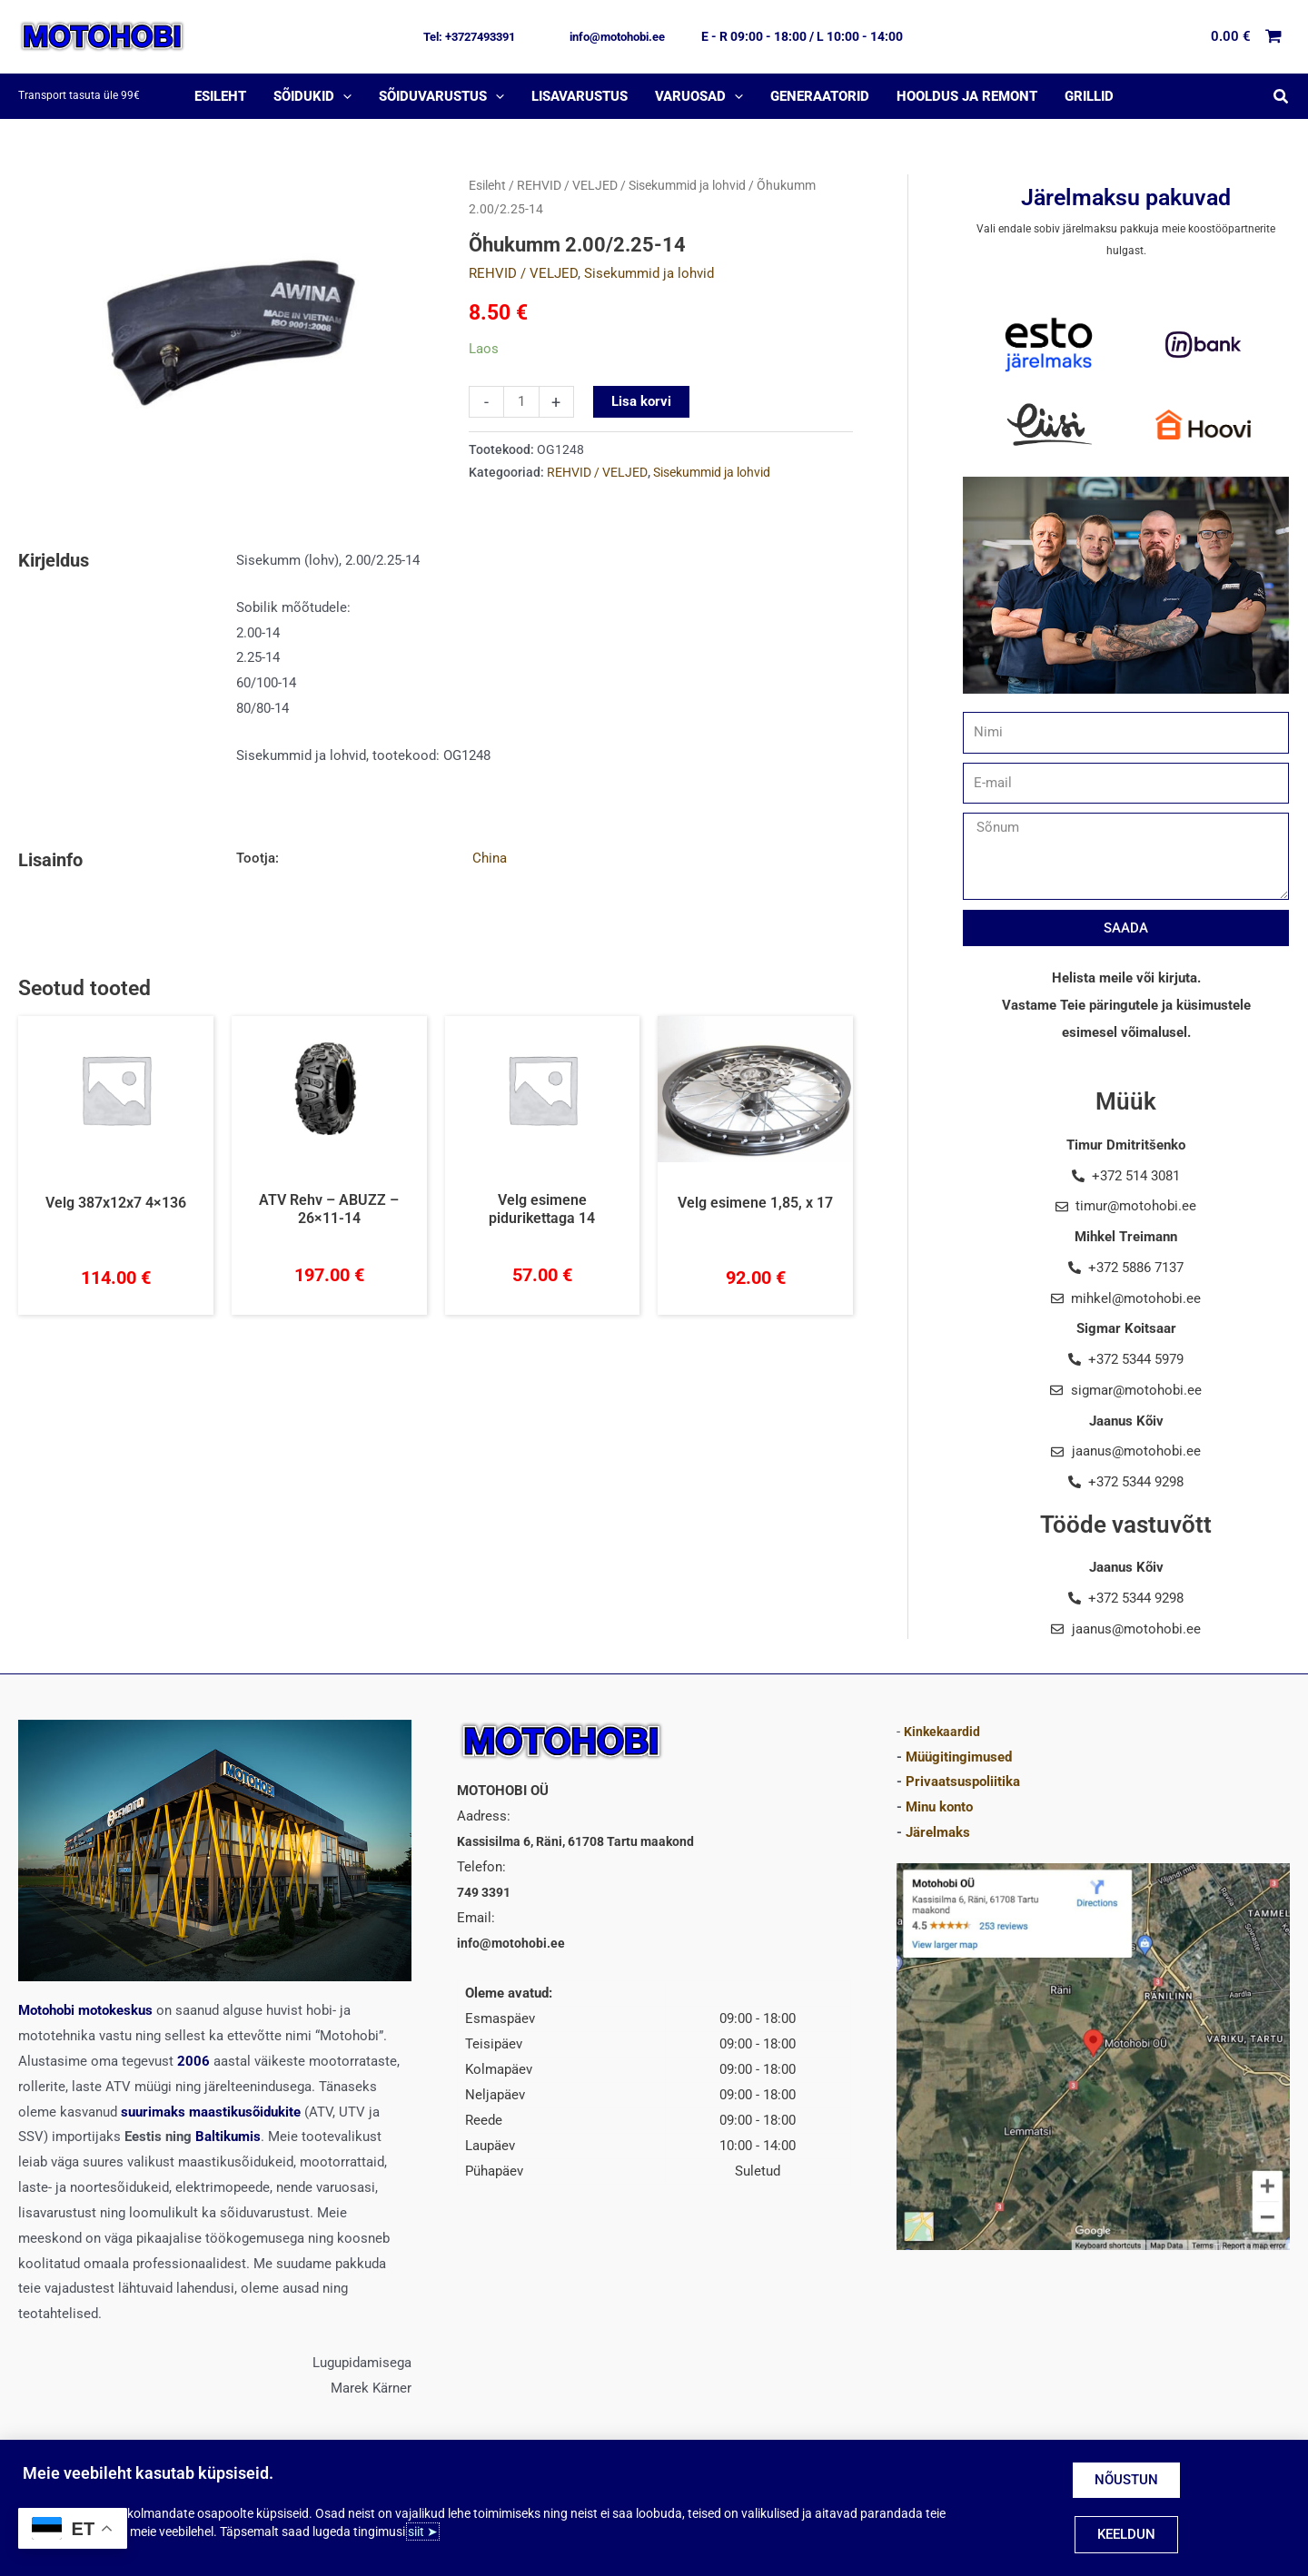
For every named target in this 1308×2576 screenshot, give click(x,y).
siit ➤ (423, 2531)
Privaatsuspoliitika (963, 1781)
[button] (469, 37)
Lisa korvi (641, 401)
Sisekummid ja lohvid (687, 185)
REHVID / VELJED (567, 185)
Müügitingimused (959, 1756)
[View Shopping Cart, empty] (1247, 37)
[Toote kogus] (521, 402)
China (489, 858)
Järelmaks (938, 1832)
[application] (343, 96)
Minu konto (939, 1807)
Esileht (487, 185)
